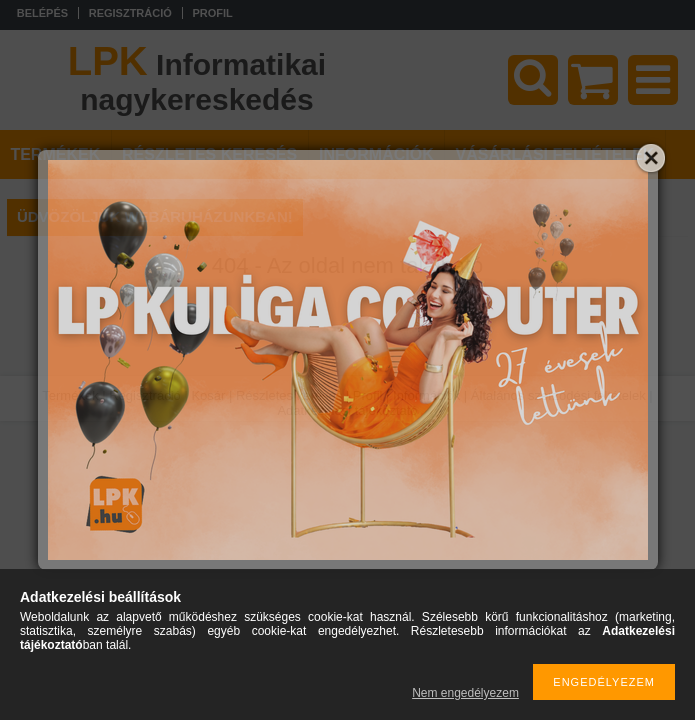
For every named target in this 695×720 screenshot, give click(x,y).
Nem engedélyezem (465, 693)
